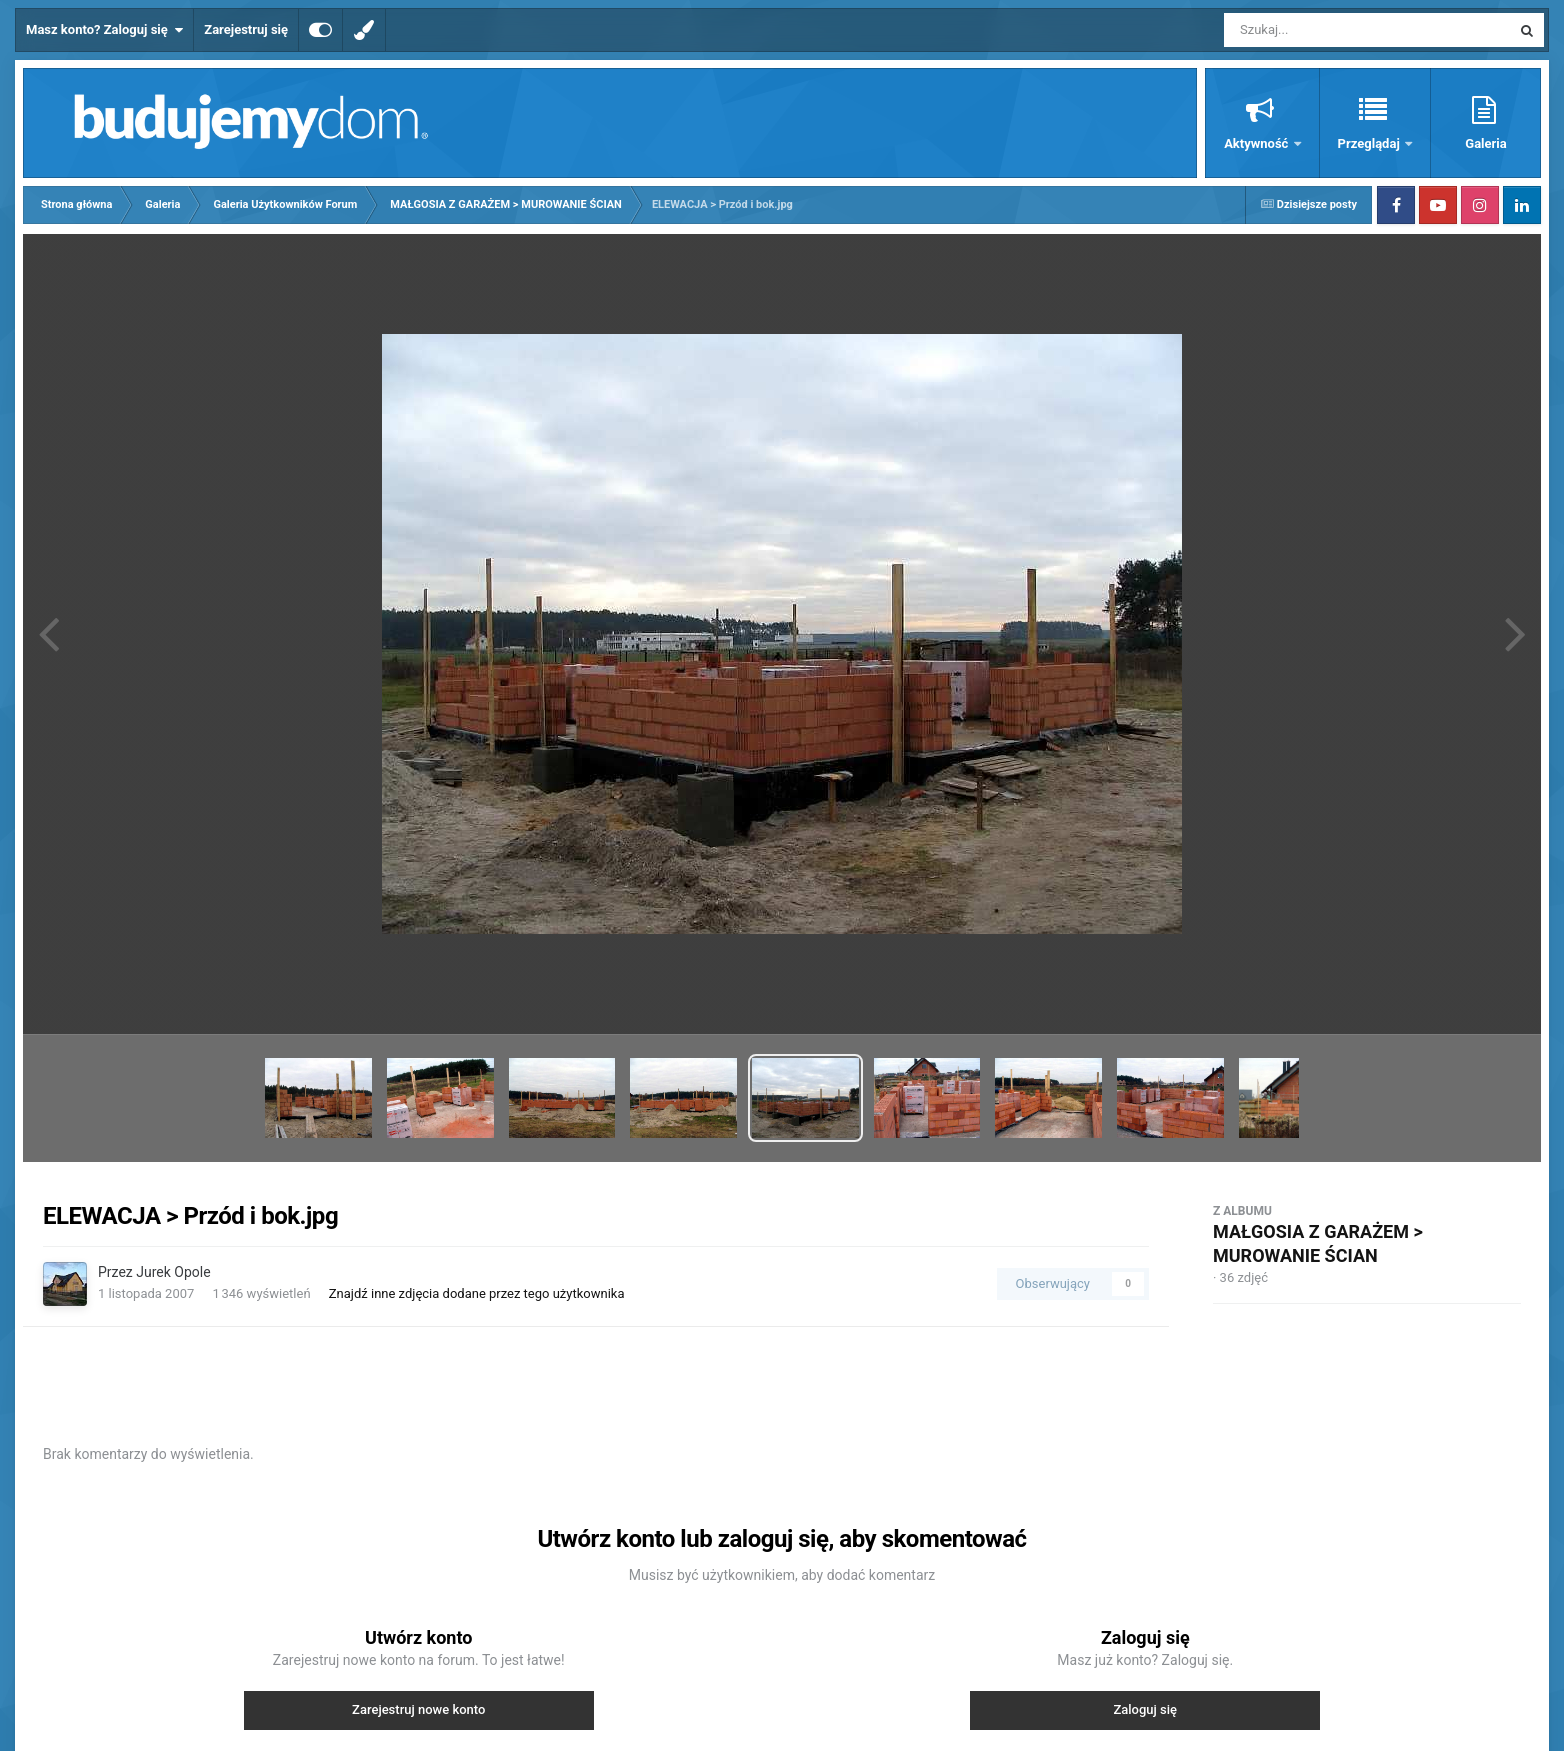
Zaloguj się (1145, 1709)
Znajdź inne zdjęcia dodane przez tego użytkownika (477, 1293)
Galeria (1485, 143)
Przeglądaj (1370, 143)
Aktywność (1257, 143)
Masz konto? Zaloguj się (104, 30)
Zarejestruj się (246, 29)
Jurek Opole (173, 1272)
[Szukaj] (1322, 30)
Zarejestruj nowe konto (418, 1709)
